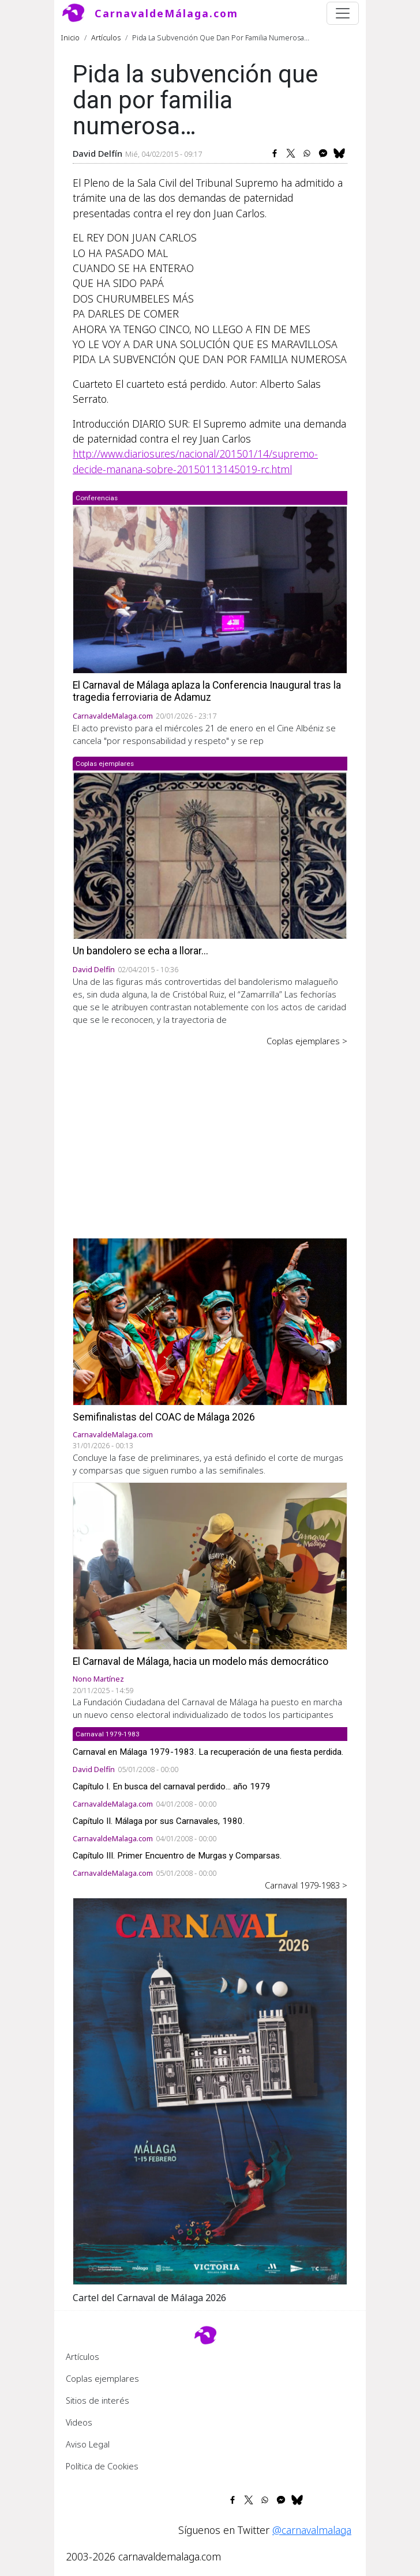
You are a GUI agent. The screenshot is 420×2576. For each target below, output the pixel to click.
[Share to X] (291, 153)
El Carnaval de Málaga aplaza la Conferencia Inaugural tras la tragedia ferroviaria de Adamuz (207, 691)
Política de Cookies (102, 2466)
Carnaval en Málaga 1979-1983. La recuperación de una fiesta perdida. (208, 1752)
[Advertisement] (210, 1134)
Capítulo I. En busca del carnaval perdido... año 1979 (172, 1786)
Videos (79, 2422)
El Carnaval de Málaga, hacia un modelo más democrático (200, 1661)
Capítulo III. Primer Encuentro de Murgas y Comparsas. (177, 1855)
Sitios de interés (97, 2400)
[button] (210, 2090)
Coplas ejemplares (102, 2378)
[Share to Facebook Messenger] (323, 153)
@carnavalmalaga (311, 2530)
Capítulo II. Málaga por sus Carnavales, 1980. (159, 1821)
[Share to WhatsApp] (307, 153)
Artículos (106, 37)
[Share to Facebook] (274, 153)
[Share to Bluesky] (339, 153)
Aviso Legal (88, 2444)
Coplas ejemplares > (307, 1041)
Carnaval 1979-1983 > (306, 1885)
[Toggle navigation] (343, 13)
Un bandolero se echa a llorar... (140, 951)
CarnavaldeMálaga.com (166, 13)
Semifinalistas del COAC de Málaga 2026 (164, 1417)
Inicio (70, 37)
